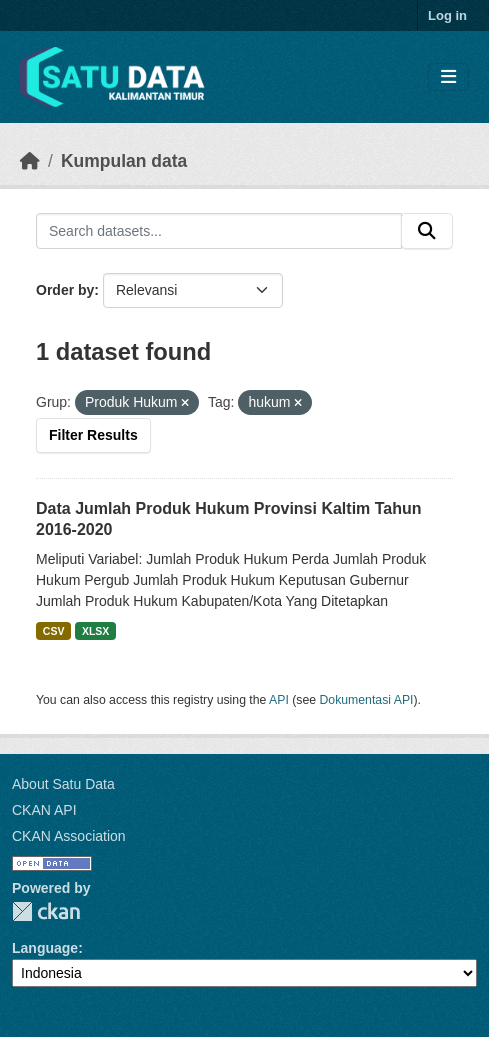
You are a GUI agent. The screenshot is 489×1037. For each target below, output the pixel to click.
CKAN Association (69, 836)
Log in (447, 15)
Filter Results (93, 435)
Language (45, 948)
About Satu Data (63, 784)
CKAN (46, 911)
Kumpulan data (124, 161)
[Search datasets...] (219, 231)
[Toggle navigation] (448, 77)
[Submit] (427, 231)
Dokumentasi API (367, 700)
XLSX (95, 631)
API (279, 700)
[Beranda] (30, 161)
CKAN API (44, 810)
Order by (65, 290)
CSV (54, 631)
